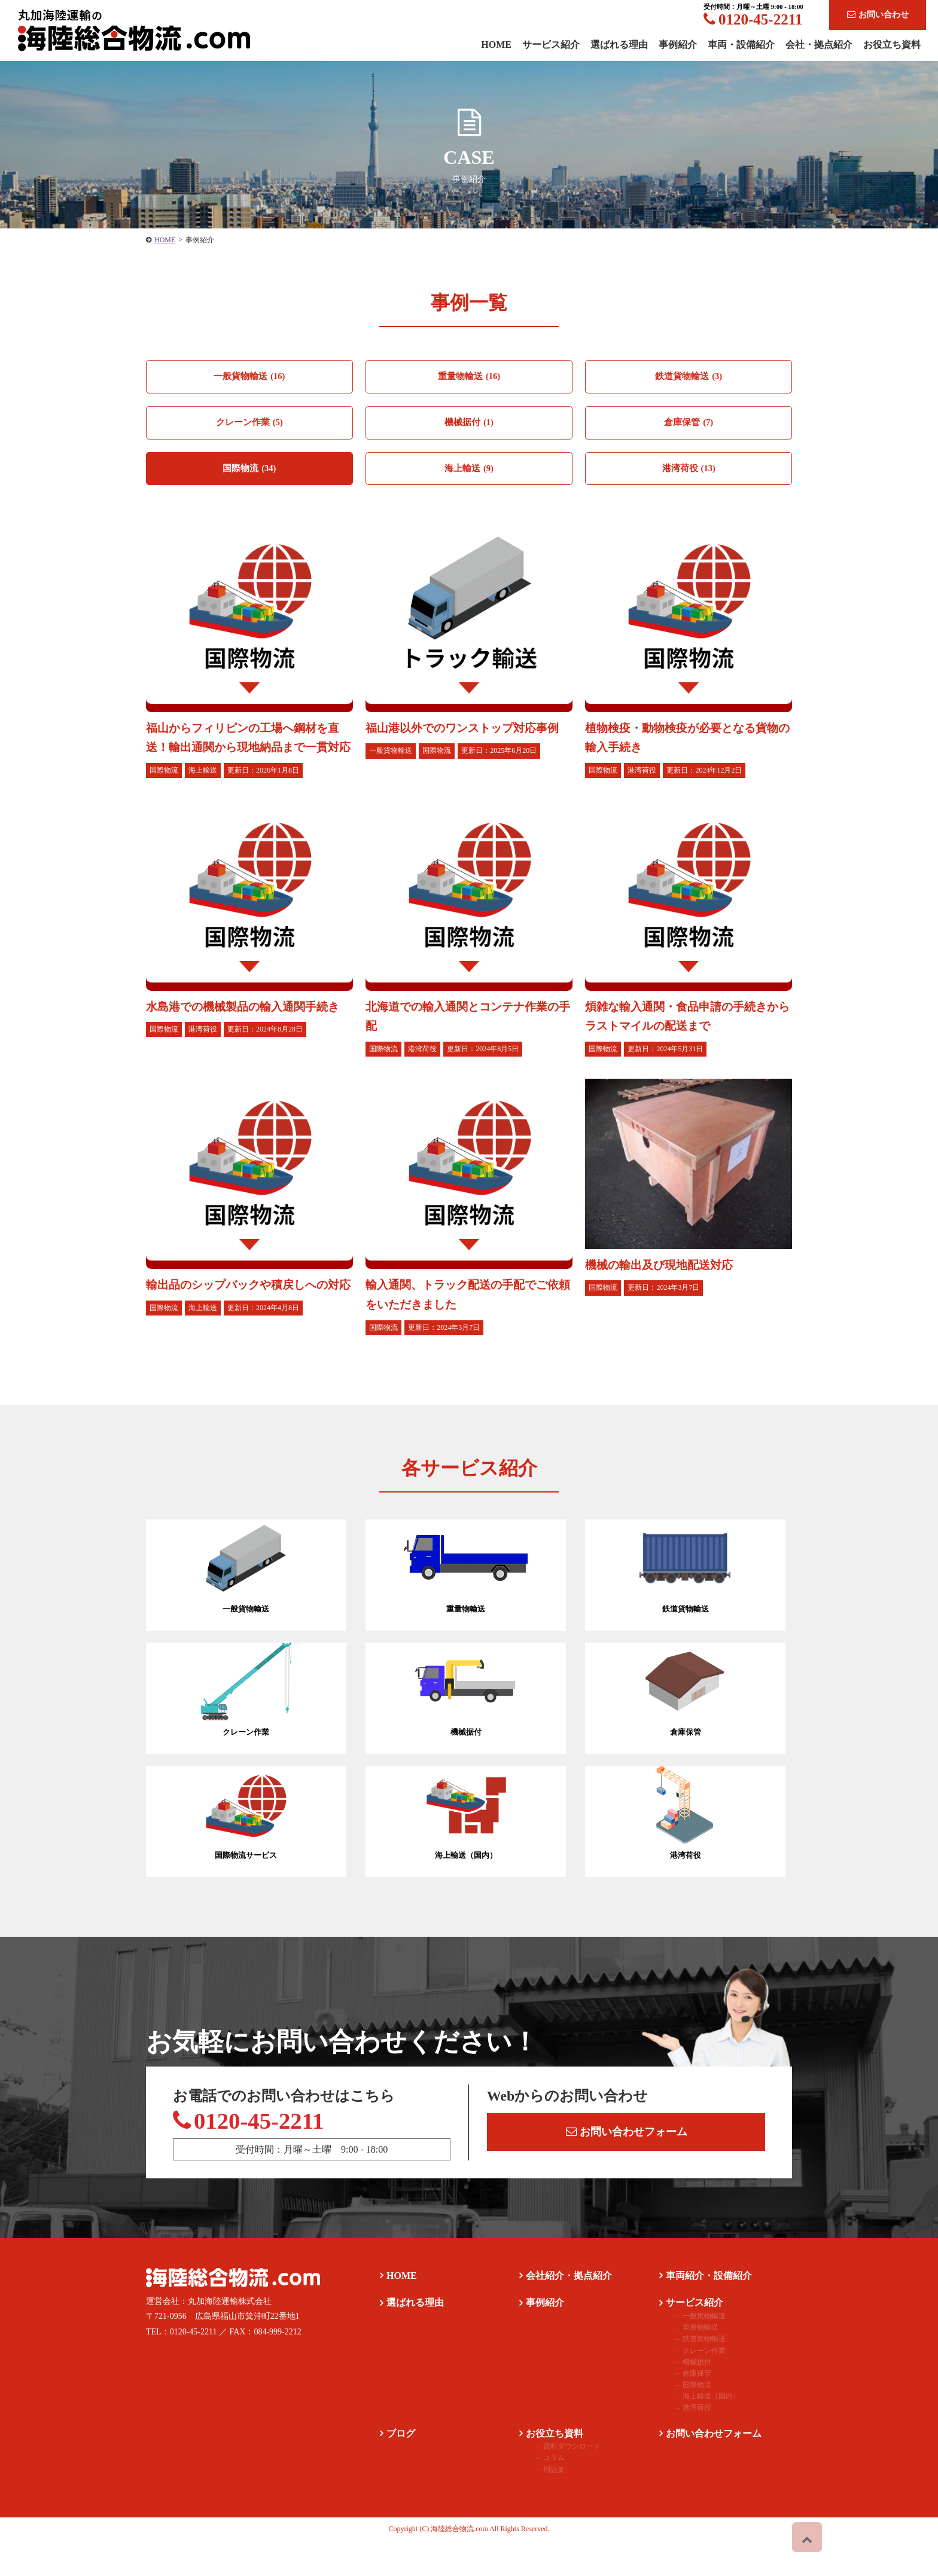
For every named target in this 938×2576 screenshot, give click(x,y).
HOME (164, 240)
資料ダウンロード (560, 2481)
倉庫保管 (688, 425)
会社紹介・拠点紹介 (562, 2311)
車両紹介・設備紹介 (702, 2311)
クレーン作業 (249, 425)
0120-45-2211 (753, 19)
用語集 (542, 2505)
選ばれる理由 (619, 44)
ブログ (394, 2469)
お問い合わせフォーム (629, 2158)
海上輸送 (469, 472)
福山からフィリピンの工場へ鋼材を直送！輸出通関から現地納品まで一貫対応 (247, 751)
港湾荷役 (688, 472)
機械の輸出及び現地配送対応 (663, 1286)
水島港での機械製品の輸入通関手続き (247, 1028)
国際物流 (249, 472)
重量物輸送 (469, 377)
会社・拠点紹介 (818, 44)
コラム (542, 2493)
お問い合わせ (878, 14)
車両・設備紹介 (741, 44)
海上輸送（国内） (700, 2431)
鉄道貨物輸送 (688, 377)
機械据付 (469, 425)
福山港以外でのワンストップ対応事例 (467, 731)
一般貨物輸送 (249, 377)
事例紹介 (678, 44)
